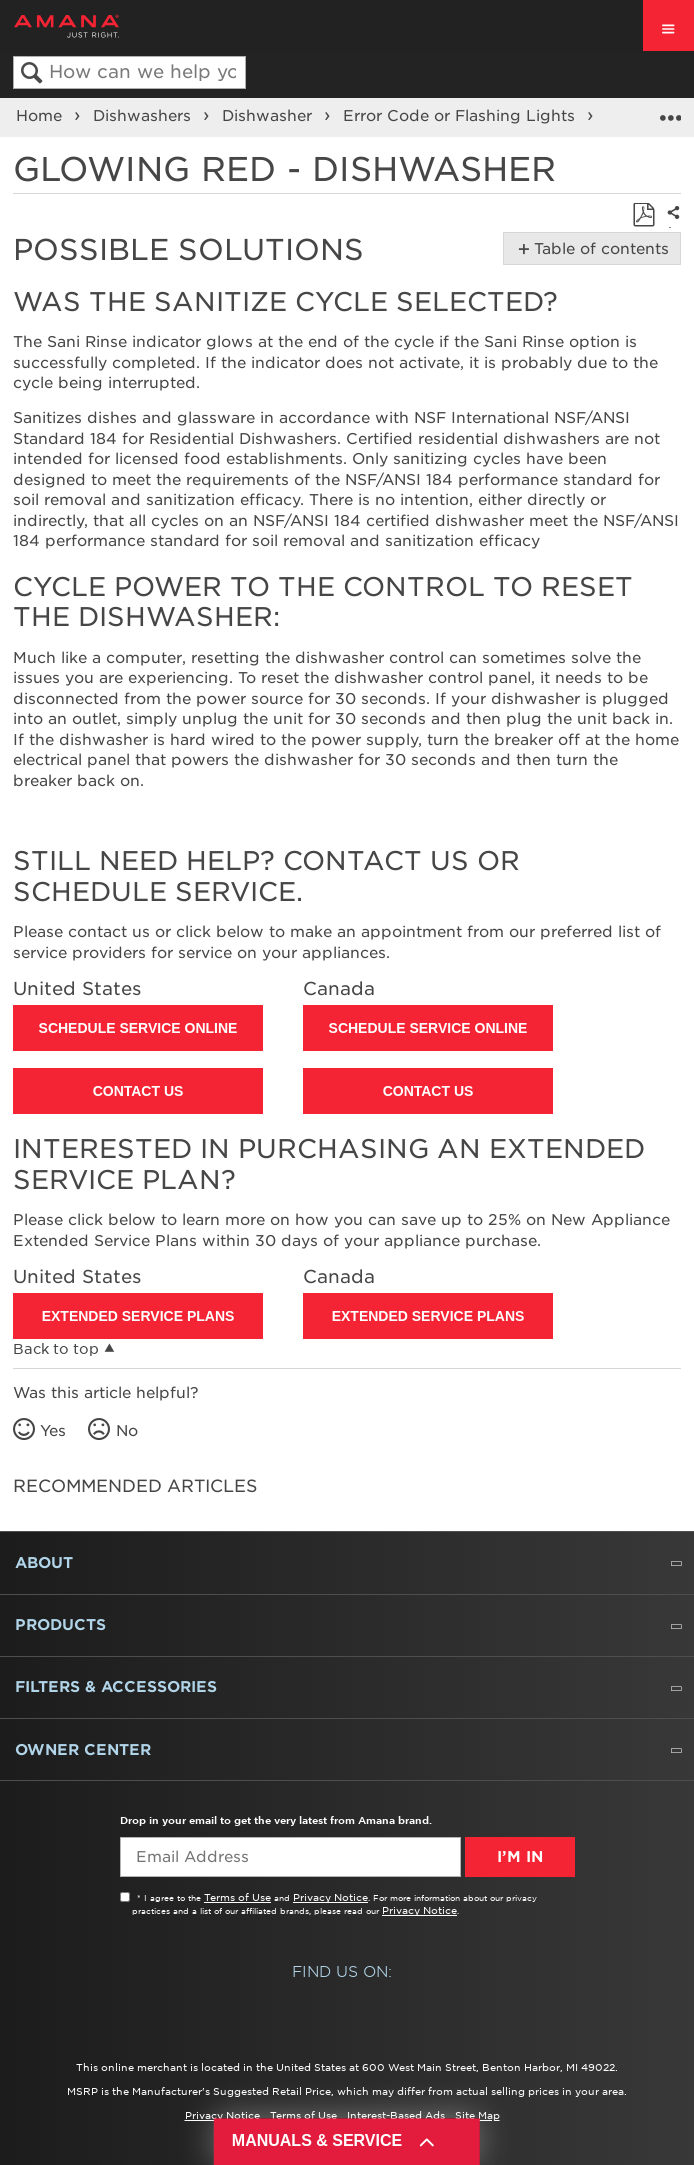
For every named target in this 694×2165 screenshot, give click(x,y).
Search (31, 73)
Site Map (477, 2115)
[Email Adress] (290, 1857)
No (127, 1431)
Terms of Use (237, 1897)
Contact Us (138, 1091)
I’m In (520, 1857)
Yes (53, 1431)
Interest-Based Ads (396, 2115)
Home (41, 116)
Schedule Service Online (138, 1028)
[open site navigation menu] (668, 25)
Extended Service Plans (138, 1316)
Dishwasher (269, 116)
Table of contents (597, 249)
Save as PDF (643, 215)
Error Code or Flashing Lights (461, 116)
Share (670, 226)
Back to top (56, 1349)
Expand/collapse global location (670, 111)
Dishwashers (144, 116)
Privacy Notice (330, 1897)
